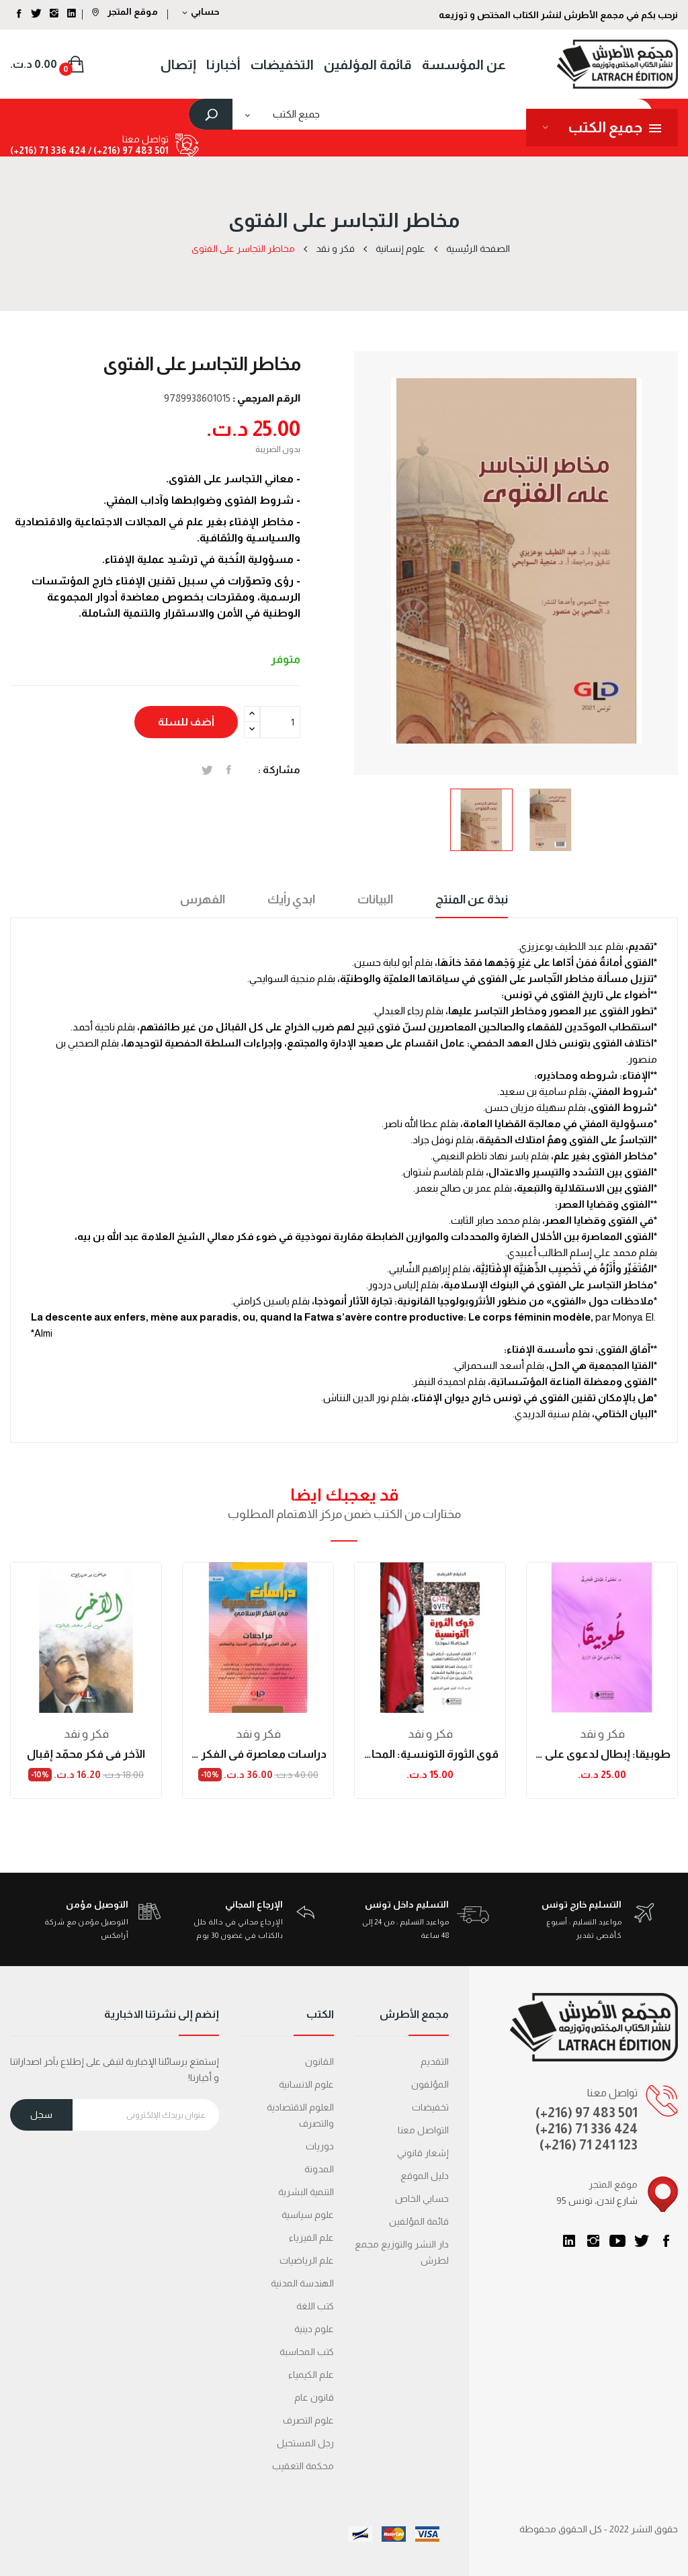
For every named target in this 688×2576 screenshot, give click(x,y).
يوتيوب (617, 2241)
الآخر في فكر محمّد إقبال (86, 1754)
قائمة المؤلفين (419, 2221)
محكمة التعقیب (303, 2465)
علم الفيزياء (311, 2237)
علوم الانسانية (306, 2084)
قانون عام (314, 2397)
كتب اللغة (315, 2306)
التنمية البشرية (306, 2191)
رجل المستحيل (305, 2443)
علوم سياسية (308, 2214)
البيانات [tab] (375, 899)
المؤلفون (430, 2084)
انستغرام (593, 2241)
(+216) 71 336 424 (586, 2128)
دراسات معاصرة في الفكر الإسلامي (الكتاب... (258, 1754)
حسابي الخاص (422, 2198)
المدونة (319, 2169)
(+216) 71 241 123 (589, 2144)
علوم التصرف (308, 2420)
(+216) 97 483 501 (586, 2112)
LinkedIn (569, 2241)
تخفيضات (430, 2107)
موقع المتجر (125, 11)
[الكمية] (280, 722)
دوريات (320, 2146)
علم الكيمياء (311, 2374)
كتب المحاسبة (307, 2351)
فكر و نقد (86, 1734)
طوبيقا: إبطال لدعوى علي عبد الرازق (602, 1754)
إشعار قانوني (423, 2152)
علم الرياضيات (307, 2260)
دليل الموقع (424, 2175)
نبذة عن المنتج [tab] (471, 899)
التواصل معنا (423, 2130)
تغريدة (207, 770)
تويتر (642, 2241)
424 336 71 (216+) (48, 150)
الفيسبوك (666, 2241)
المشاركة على (229, 770)
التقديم (435, 2061)
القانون (319, 2061)
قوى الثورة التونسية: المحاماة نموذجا (430, 1754)
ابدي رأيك (291, 899)
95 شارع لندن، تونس (597, 2200)
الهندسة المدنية (302, 2283)
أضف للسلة (186, 721)
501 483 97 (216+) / (127, 150)
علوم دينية (314, 2328)
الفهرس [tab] (202, 899)
